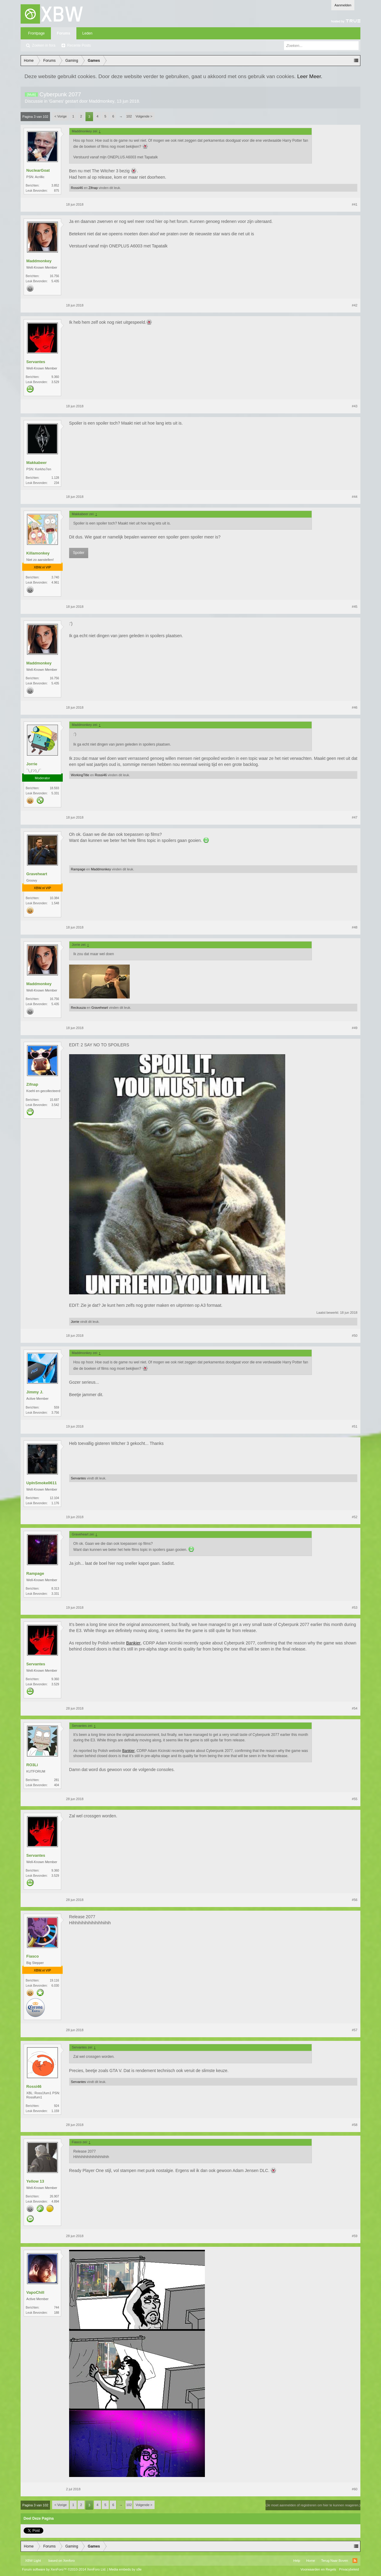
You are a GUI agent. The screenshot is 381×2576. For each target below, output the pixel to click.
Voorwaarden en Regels (318, 2569)
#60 (354, 2489)
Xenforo (69, 2560)
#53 (354, 1607)
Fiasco (32, 1956)
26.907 (54, 2196)
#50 (354, 1335)
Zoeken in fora (43, 45)
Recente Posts (79, 45)
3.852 (55, 185)
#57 (354, 2030)
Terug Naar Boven (334, 2560)
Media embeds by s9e (125, 2569)
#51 (354, 1426)
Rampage (78, 869)
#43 (354, 406)
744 (56, 2307)
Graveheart (36, 874)
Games (56, 101)
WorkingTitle (80, 775)
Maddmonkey (101, 101)
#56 (354, 1900)
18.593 (54, 788)
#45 (354, 606)
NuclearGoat (38, 170)
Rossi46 (77, 188)
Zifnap (93, 188)
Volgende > (143, 116)
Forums (63, 33)
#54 (354, 1708)
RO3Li (32, 1765)
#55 (354, 1799)
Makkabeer (36, 462)
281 (56, 1780)
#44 (354, 496)
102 (129, 116)
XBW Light (33, 2560)
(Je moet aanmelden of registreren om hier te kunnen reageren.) (313, 2505)
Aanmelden (342, 5)
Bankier (133, 1643)
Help (296, 2560)
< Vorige (60, 116)
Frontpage (36, 33)
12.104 (54, 1498)
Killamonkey (38, 553)
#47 (354, 817)
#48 (354, 927)
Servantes (35, 361)
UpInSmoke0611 (41, 1483)
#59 (354, 2236)
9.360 (55, 377)
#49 (354, 1028)
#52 (354, 1517)
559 (56, 1407)
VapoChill (35, 2292)
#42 (354, 305)
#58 (354, 2125)
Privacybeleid (349, 2569)
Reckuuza (78, 1007)
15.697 (54, 1099)
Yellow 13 (35, 2181)
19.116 (54, 1980)
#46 (354, 707)
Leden (87, 33)
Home (310, 2560)
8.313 (55, 1588)
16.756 (54, 276)
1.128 (55, 477)
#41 (354, 204)
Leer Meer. (309, 76)
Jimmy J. (34, 1392)
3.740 (55, 577)
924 (56, 2105)
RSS (355, 2560)
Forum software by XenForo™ (64, 2569)
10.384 (54, 898)
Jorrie (31, 764)
